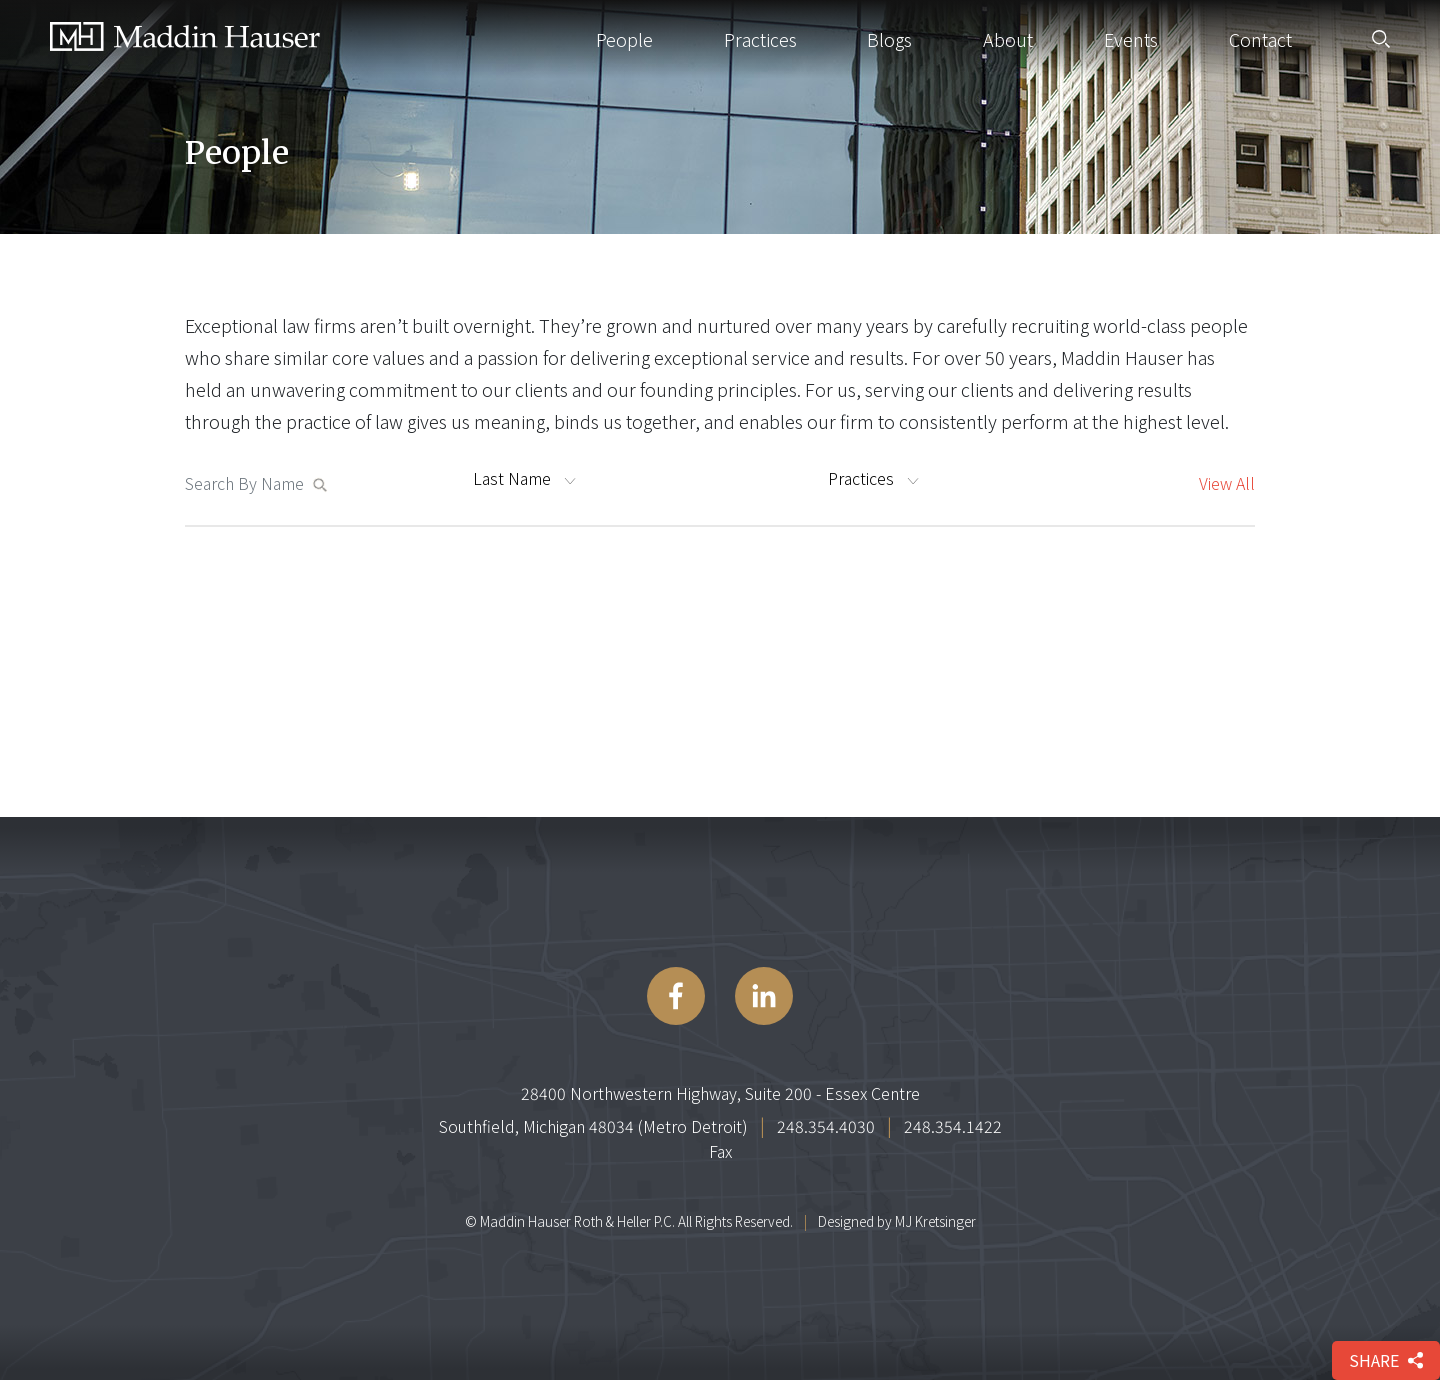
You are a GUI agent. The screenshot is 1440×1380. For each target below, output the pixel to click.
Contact (1260, 39)
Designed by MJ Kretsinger (897, 1221)
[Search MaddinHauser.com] (248, 483)
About (1008, 39)
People (624, 39)
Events (1131, 39)
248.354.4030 (826, 1126)
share (1386, 1360)
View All (1227, 483)
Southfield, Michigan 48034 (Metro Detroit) (593, 1126)
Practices (760, 39)
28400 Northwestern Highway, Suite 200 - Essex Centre (720, 1093)
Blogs (889, 39)
